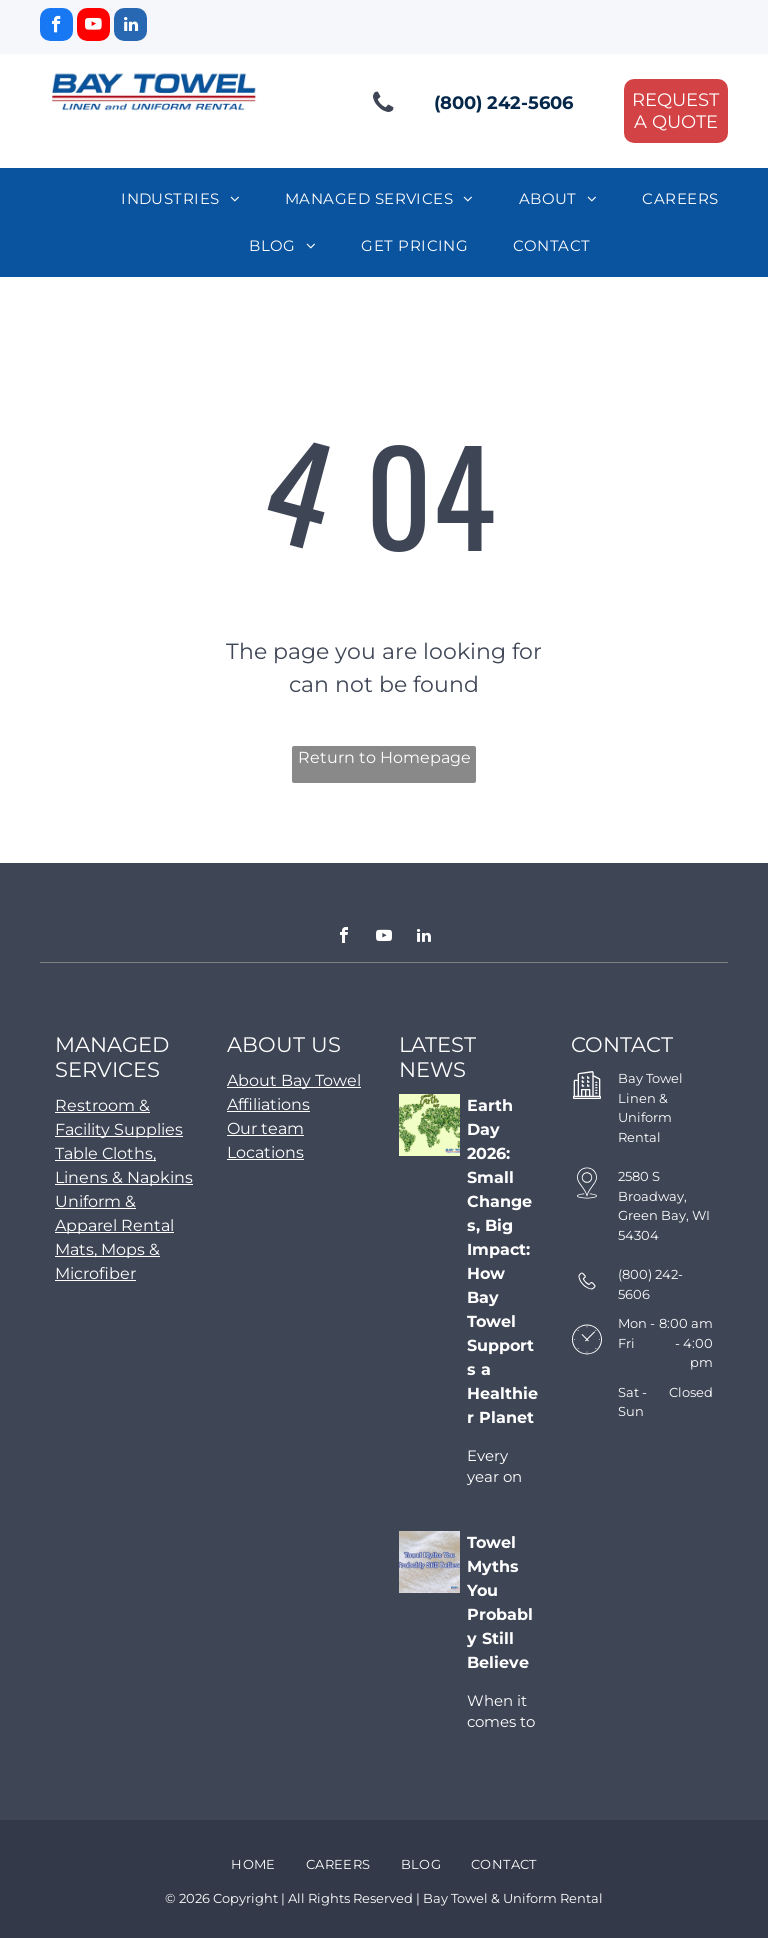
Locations (265, 1152)
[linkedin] (130, 27)
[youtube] (93, 27)
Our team (265, 1128)
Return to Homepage (384, 757)
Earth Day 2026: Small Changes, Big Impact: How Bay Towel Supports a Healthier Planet (502, 1261)
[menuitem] (188, 199)
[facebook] (56, 27)
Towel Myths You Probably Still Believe (500, 1602)
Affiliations (268, 1104)
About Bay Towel (294, 1080)
